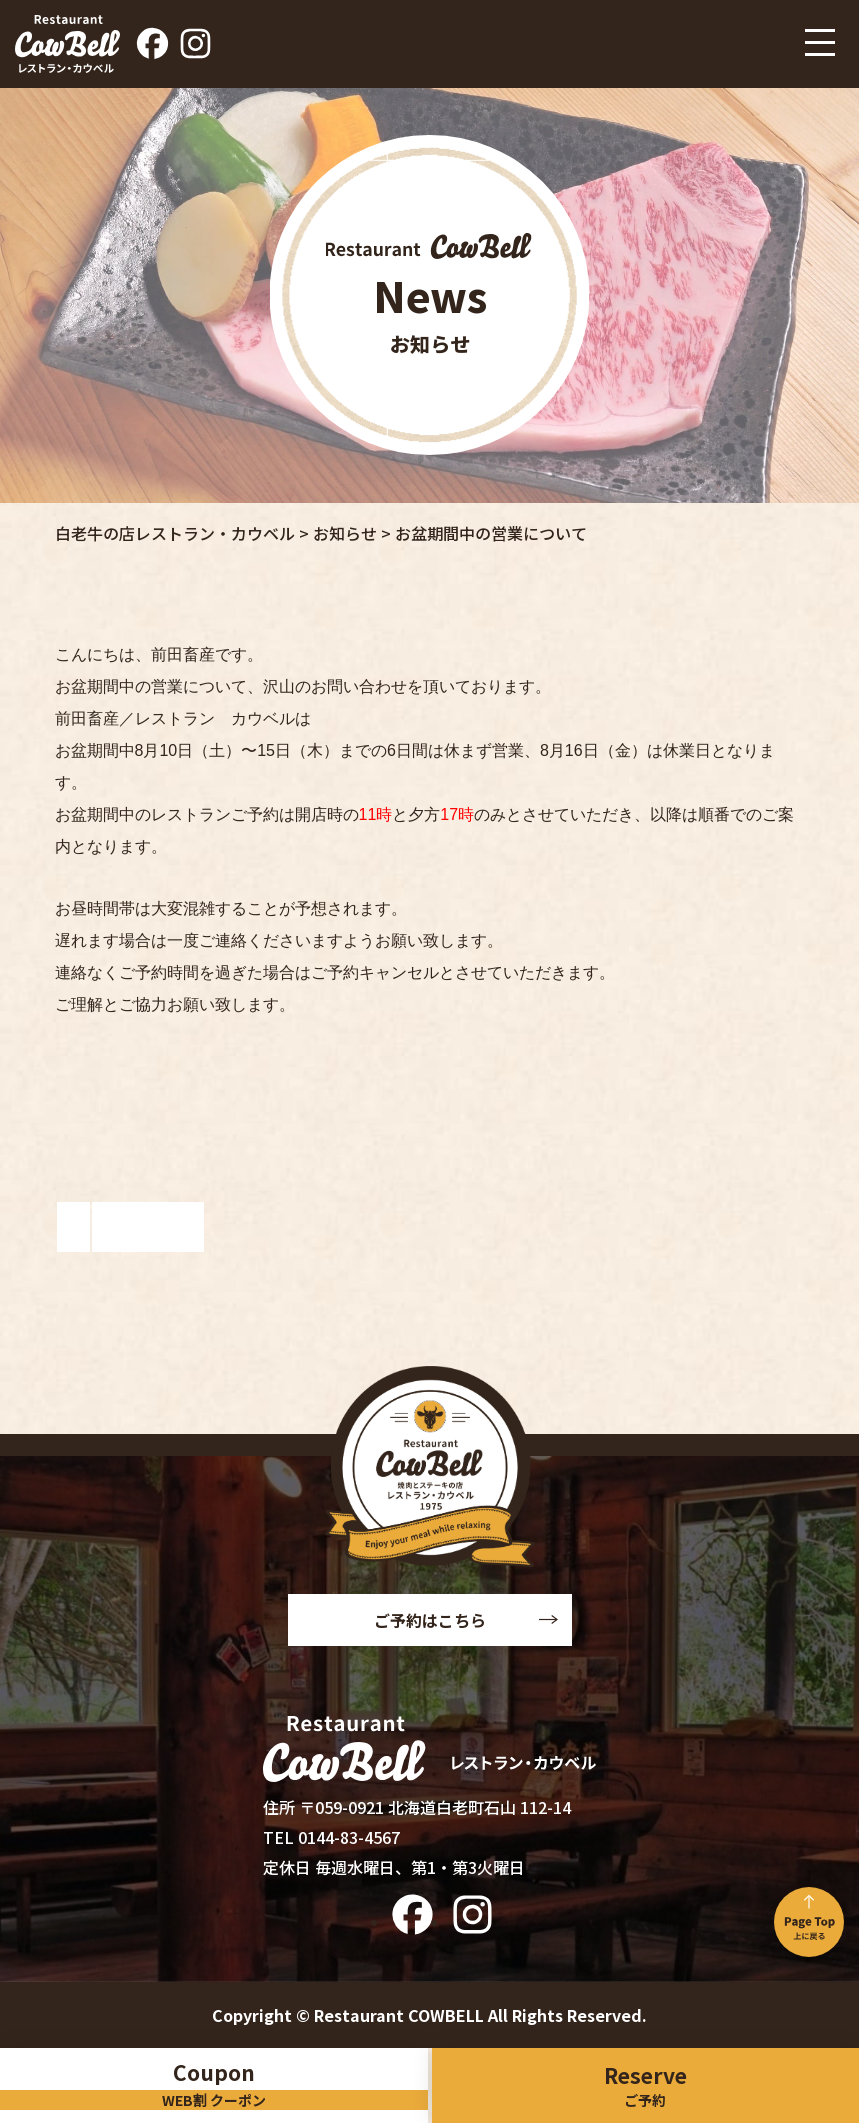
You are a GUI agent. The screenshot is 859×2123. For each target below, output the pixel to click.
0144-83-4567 (349, 1837)
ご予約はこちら (430, 1620)
